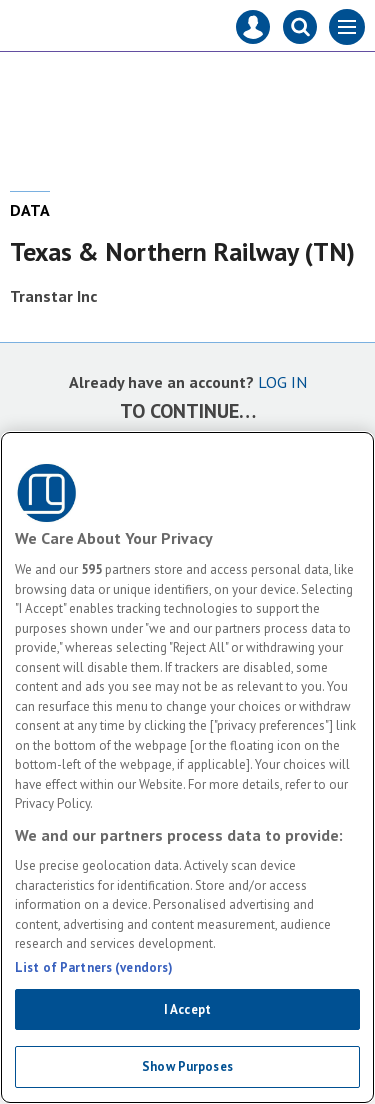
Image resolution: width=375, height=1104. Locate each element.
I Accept (187, 1009)
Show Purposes (187, 1066)
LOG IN (282, 382)
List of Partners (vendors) (94, 967)
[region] (187, 767)
